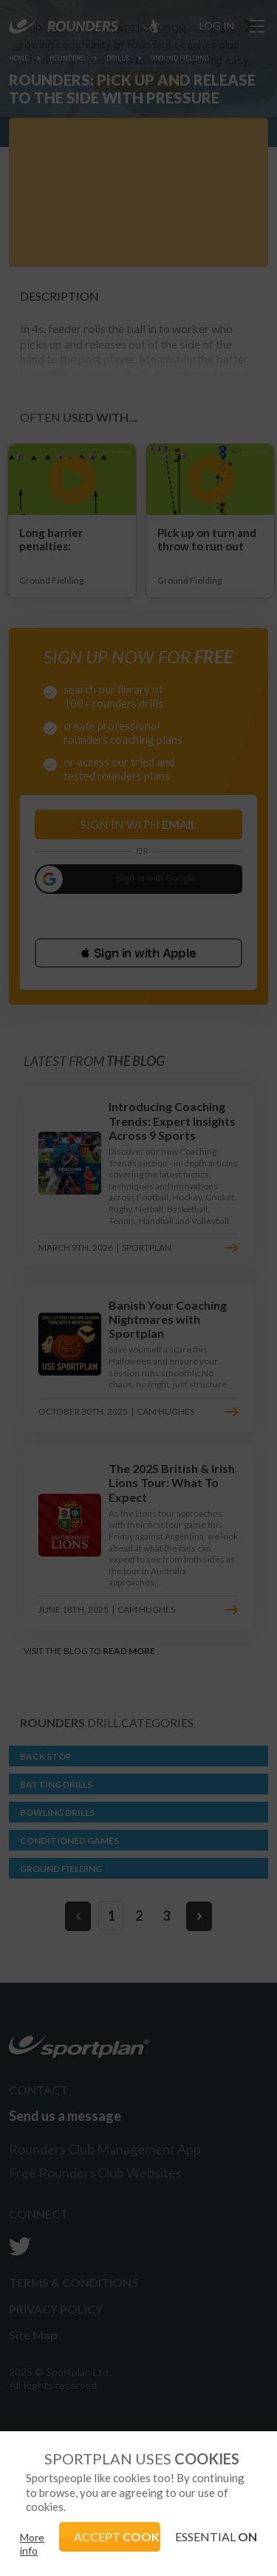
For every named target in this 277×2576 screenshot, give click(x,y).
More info (32, 2544)
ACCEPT (117, 2536)
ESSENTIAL (216, 2536)
